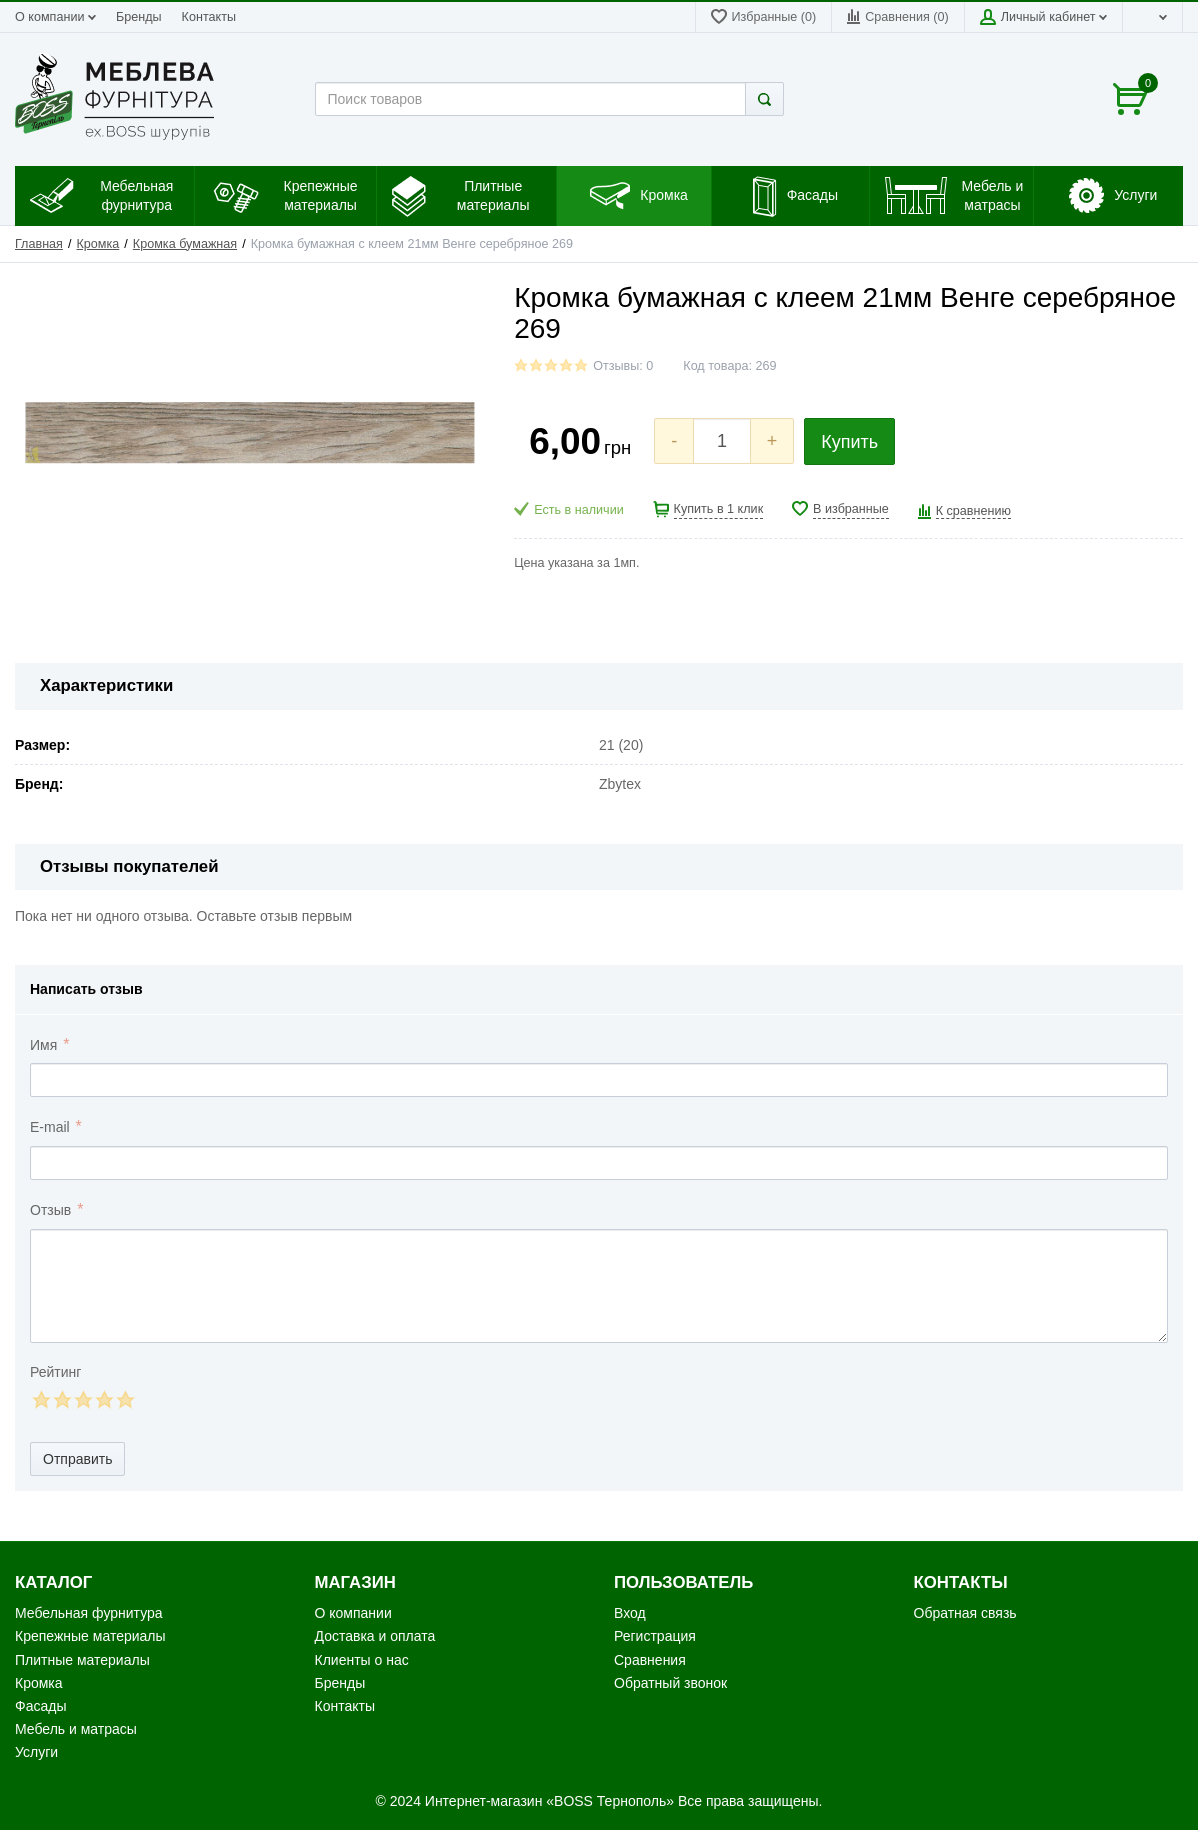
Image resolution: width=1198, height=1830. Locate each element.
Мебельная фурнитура (89, 1613)
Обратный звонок (670, 1683)
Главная (39, 244)
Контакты (209, 17)
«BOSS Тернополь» (610, 1801)
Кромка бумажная (185, 244)
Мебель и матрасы (76, 1729)
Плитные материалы (82, 1660)
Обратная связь (965, 1613)
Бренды (139, 17)
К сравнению (973, 511)
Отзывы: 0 (623, 366)
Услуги (36, 1752)
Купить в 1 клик (719, 509)
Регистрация (655, 1636)
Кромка (98, 244)
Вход (630, 1613)
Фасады (40, 1706)
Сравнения (650, 1660)
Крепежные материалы (90, 1636)
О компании (55, 17)
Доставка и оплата (375, 1636)
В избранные (851, 509)
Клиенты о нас (362, 1660)
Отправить (77, 1459)
